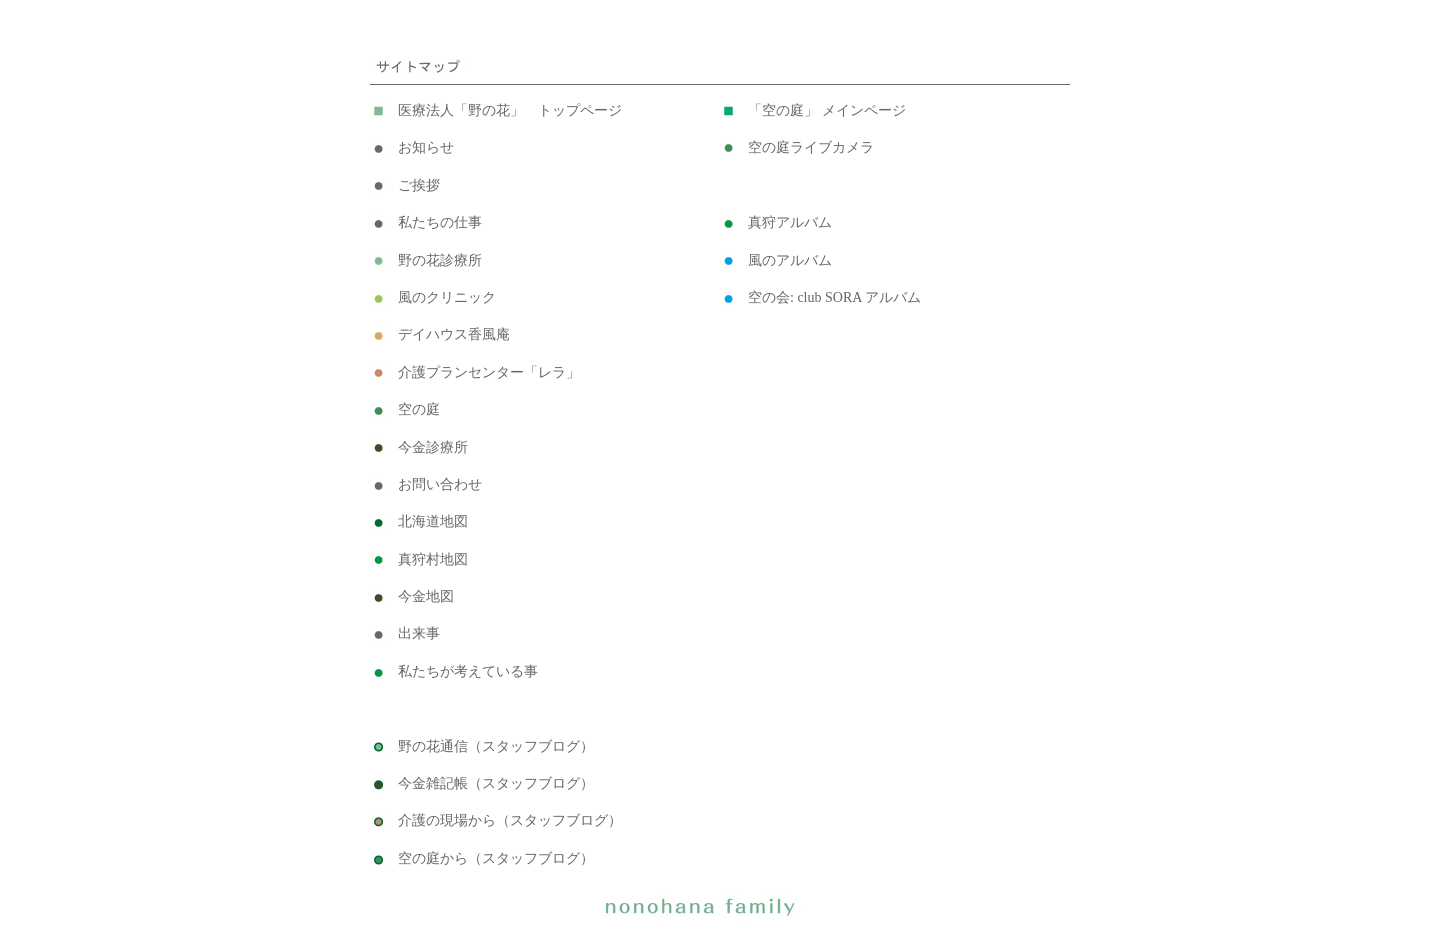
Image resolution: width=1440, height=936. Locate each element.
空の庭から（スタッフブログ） (496, 858)
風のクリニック (447, 297)
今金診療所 (433, 447)
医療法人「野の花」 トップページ (510, 110)
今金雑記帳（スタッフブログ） (496, 783)
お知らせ (426, 147)
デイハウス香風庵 (454, 334)
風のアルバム (790, 260)
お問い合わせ (440, 484)
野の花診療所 (440, 260)
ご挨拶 (419, 185)
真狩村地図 (433, 559)
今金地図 (426, 596)
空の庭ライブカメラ (811, 147)
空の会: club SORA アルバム (834, 297)
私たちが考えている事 (468, 671)
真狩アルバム (790, 222)
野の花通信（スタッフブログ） (496, 746)
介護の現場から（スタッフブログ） (510, 820)
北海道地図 (433, 521)
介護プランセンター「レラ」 (489, 372)
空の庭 (419, 409)
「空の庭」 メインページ (827, 110)
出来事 (419, 633)
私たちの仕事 (440, 222)
